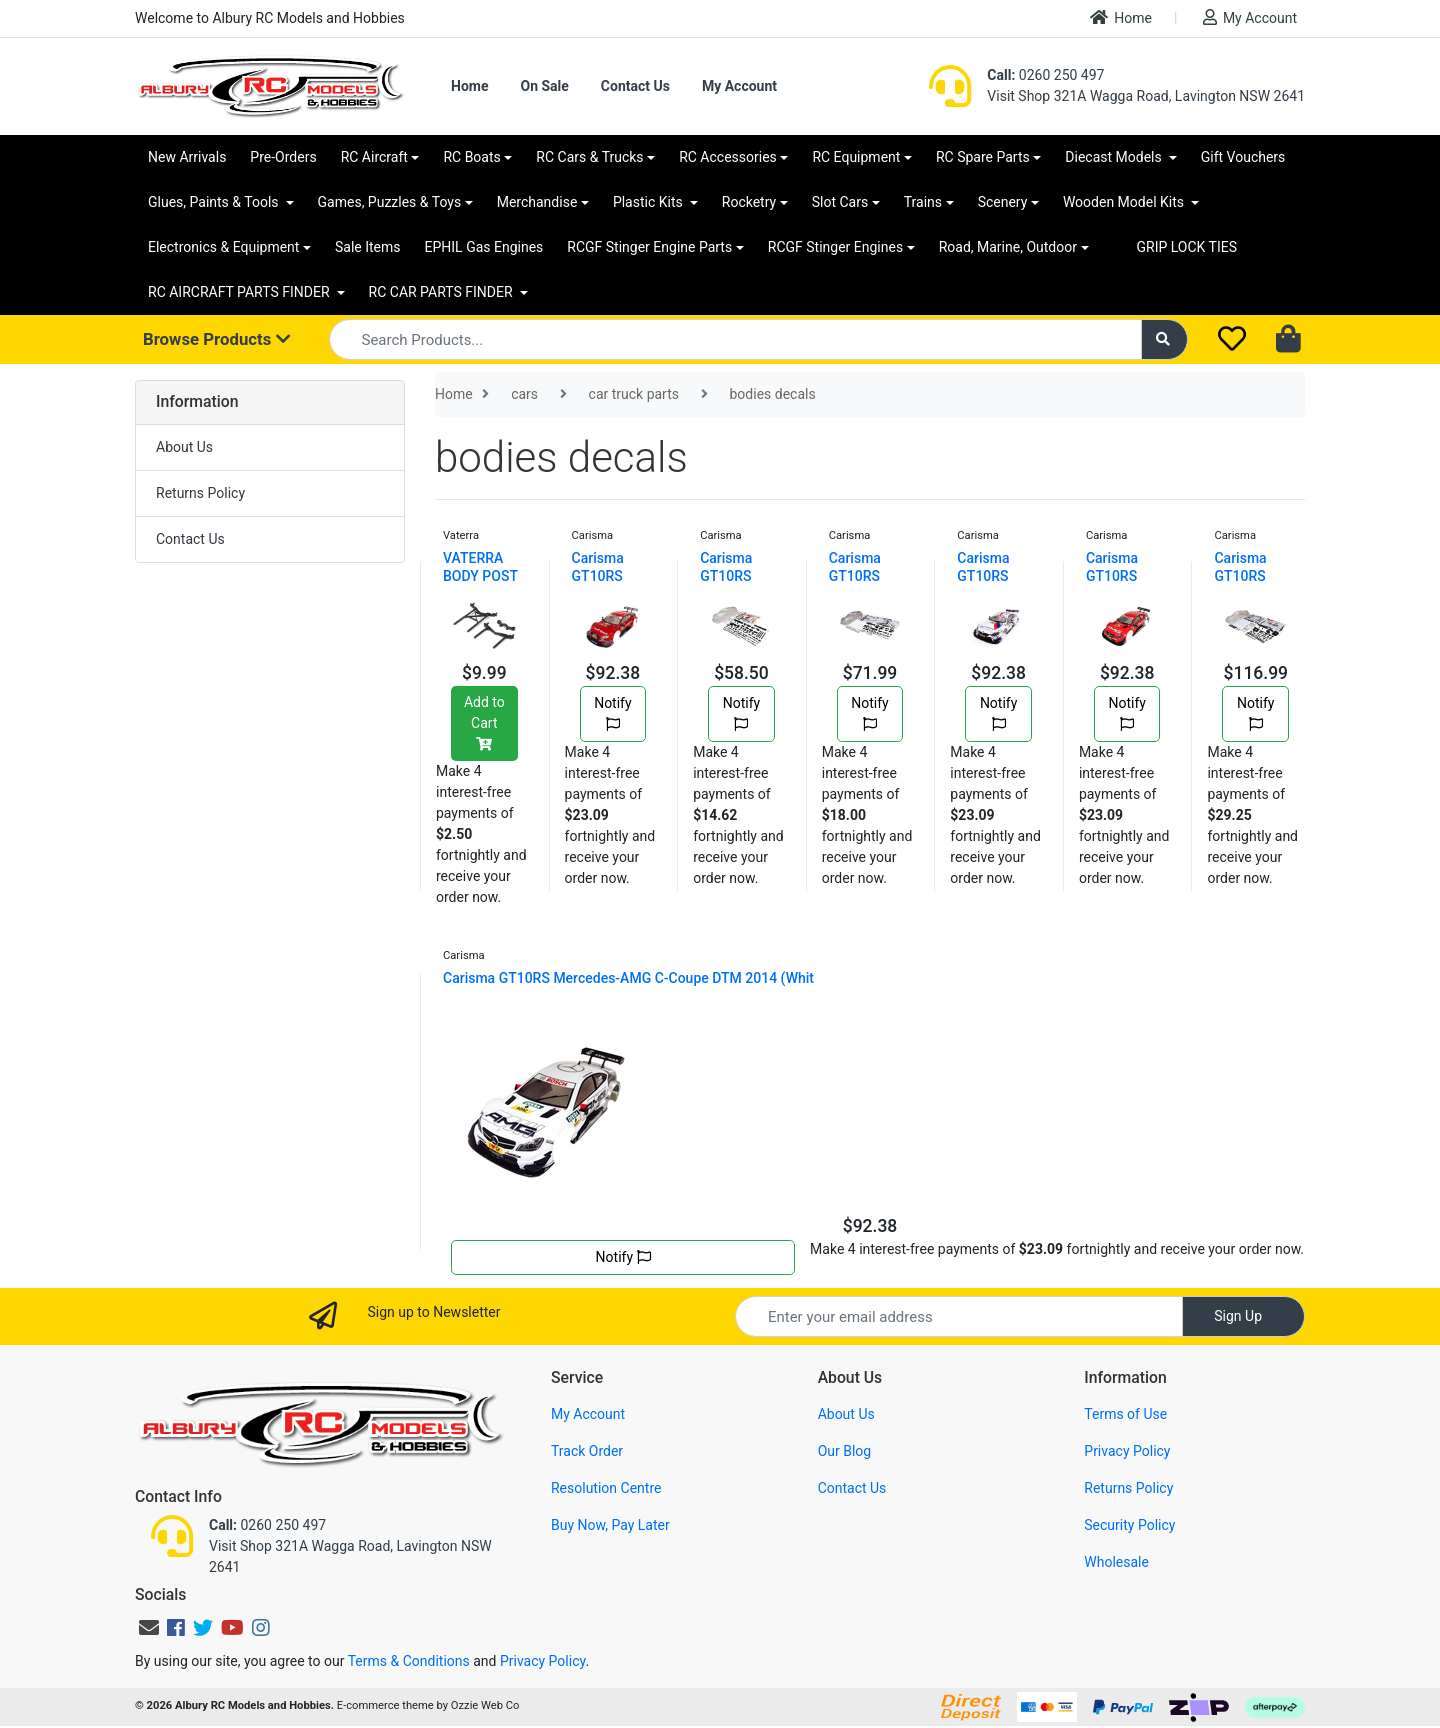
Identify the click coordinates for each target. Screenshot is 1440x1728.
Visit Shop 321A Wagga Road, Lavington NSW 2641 (1146, 96)
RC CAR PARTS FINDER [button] (442, 292)
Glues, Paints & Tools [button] (215, 202)
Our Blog (845, 1451)
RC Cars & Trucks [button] (589, 157)
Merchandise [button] (537, 202)
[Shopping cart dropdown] (1290, 340)
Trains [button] (923, 202)
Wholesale (1116, 1562)
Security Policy (1129, 1525)
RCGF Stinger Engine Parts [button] (649, 247)
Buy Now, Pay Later (610, 1525)
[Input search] (735, 339)
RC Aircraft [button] (374, 157)
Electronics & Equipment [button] (223, 247)
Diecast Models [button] (1115, 157)
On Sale (544, 86)
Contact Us (635, 86)
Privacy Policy (1127, 1451)
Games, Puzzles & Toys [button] (390, 202)
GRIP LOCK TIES (1187, 247)
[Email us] (149, 1628)
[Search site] (1165, 339)
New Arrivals (187, 157)
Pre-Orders (283, 157)
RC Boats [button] (471, 157)
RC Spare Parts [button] (983, 157)
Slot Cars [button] (840, 202)
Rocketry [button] (749, 202)
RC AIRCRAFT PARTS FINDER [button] (240, 292)
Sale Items (368, 247)
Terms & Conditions (409, 1661)
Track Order (587, 1451)
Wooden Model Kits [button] (1125, 202)
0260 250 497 (1045, 75)
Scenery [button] (1003, 202)
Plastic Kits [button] (649, 202)
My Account (1250, 17)
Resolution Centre (606, 1488)
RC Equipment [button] (856, 157)
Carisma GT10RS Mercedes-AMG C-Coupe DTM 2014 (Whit (628, 978)
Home (1121, 17)
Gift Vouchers (1243, 157)
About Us (184, 447)
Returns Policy (200, 493)
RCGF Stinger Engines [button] (835, 247)
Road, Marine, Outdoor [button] (1008, 247)
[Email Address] (959, 1316)
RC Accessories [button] (728, 157)
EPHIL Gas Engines (484, 247)
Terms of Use (1125, 1414)
